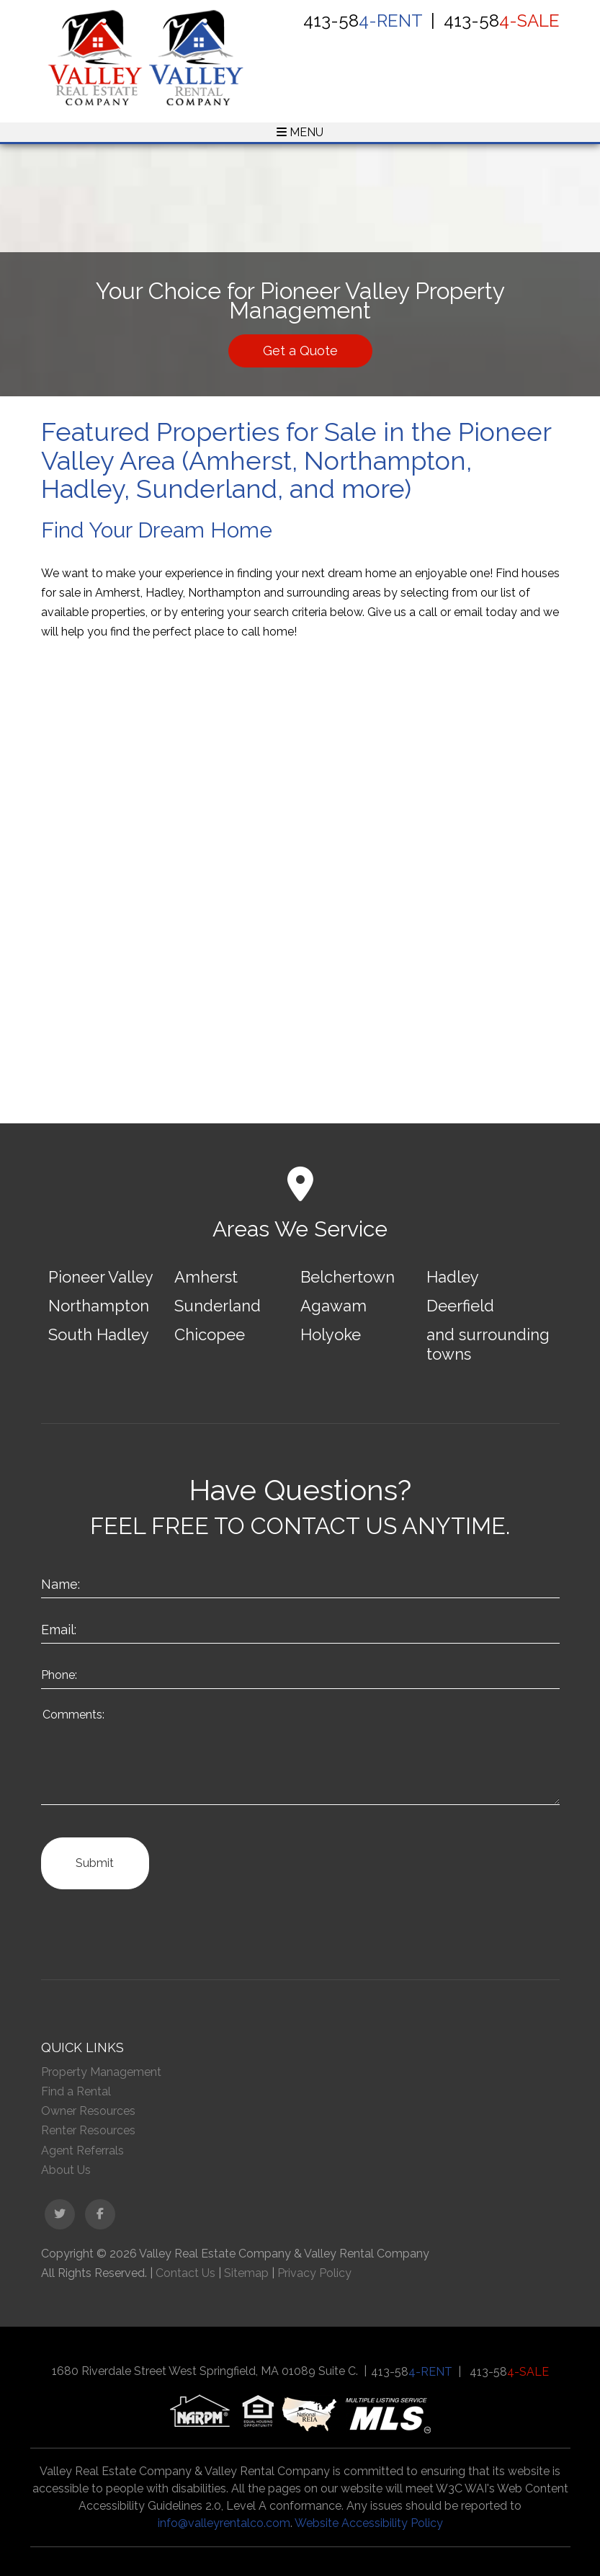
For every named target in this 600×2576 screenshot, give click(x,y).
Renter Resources (88, 2130)
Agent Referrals (82, 2150)
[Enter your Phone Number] (300, 1673)
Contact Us (185, 2273)
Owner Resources (88, 2111)
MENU (300, 132)
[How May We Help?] (300, 1754)
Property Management (101, 2072)
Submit (95, 1863)
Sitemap (246, 2273)
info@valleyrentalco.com (224, 2523)
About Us (66, 2170)
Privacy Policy (314, 2273)
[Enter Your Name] (300, 1582)
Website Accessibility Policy (369, 2523)
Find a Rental (76, 2091)
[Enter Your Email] (300, 1628)
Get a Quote (300, 350)
